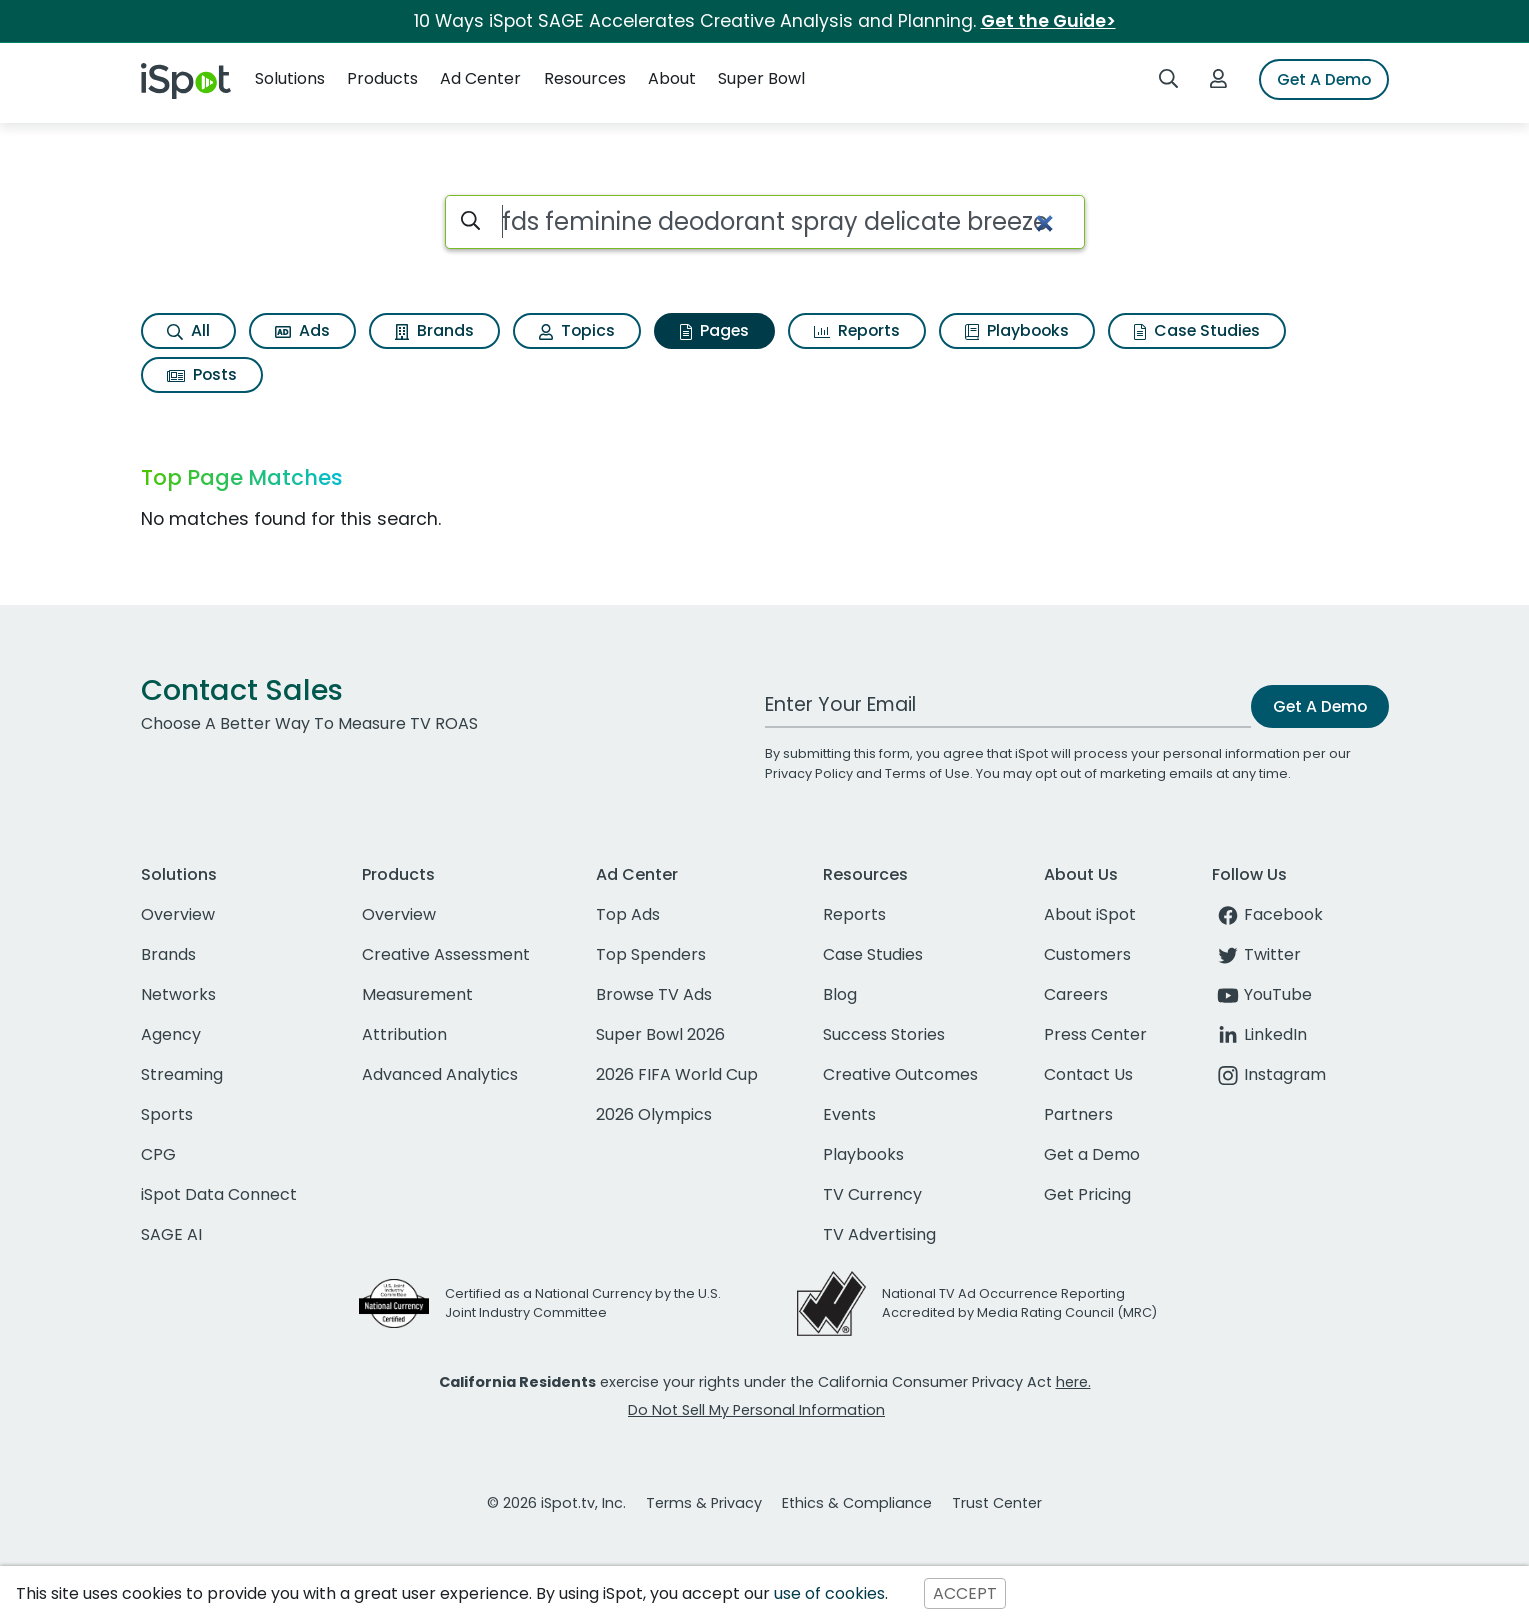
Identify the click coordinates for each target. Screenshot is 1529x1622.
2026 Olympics (654, 1114)
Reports (857, 330)
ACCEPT (965, 1593)
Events (849, 1114)
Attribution (404, 1034)
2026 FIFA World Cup (677, 1074)
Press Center (1095, 1034)
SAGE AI (171, 1234)
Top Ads (628, 914)
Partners (1078, 1114)
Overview (178, 914)
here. (1073, 1382)
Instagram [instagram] (1269, 1074)
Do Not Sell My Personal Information (756, 1410)
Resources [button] (585, 78)
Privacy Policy (809, 773)
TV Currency (872, 1194)
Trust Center (997, 1503)
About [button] (672, 78)
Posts (202, 374)
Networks (178, 994)
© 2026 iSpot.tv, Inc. (556, 1503)
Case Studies (1197, 330)
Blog (840, 994)
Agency (171, 1034)
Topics (577, 330)
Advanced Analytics (440, 1074)
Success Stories (884, 1034)
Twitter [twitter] (1256, 954)
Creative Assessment (446, 954)
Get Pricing (1087, 1194)
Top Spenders (651, 954)
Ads (302, 330)
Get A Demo (1324, 79)
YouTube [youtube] (1262, 994)
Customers (1087, 954)
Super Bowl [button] (761, 78)
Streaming (182, 1074)
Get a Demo (1092, 1154)
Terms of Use (927, 773)
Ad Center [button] (480, 78)
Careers (1076, 994)
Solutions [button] (290, 78)
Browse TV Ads (654, 994)
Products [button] (382, 78)
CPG (158, 1154)
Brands (434, 330)
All (188, 330)
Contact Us (1088, 1074)
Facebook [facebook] (1267, 914)
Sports (167, 1114)
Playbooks (1017, 330)
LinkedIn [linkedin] (1259, 1034)
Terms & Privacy (704, 1503)
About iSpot (1090, 914)
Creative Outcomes (900, 1074)
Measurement (417, 994)
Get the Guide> (1048, 21)
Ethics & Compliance (857, 1503)
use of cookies (829, 1593)
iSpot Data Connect (219, 1194)
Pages (714, 330)
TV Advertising (879, 1234)
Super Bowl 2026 (660, 1034)
